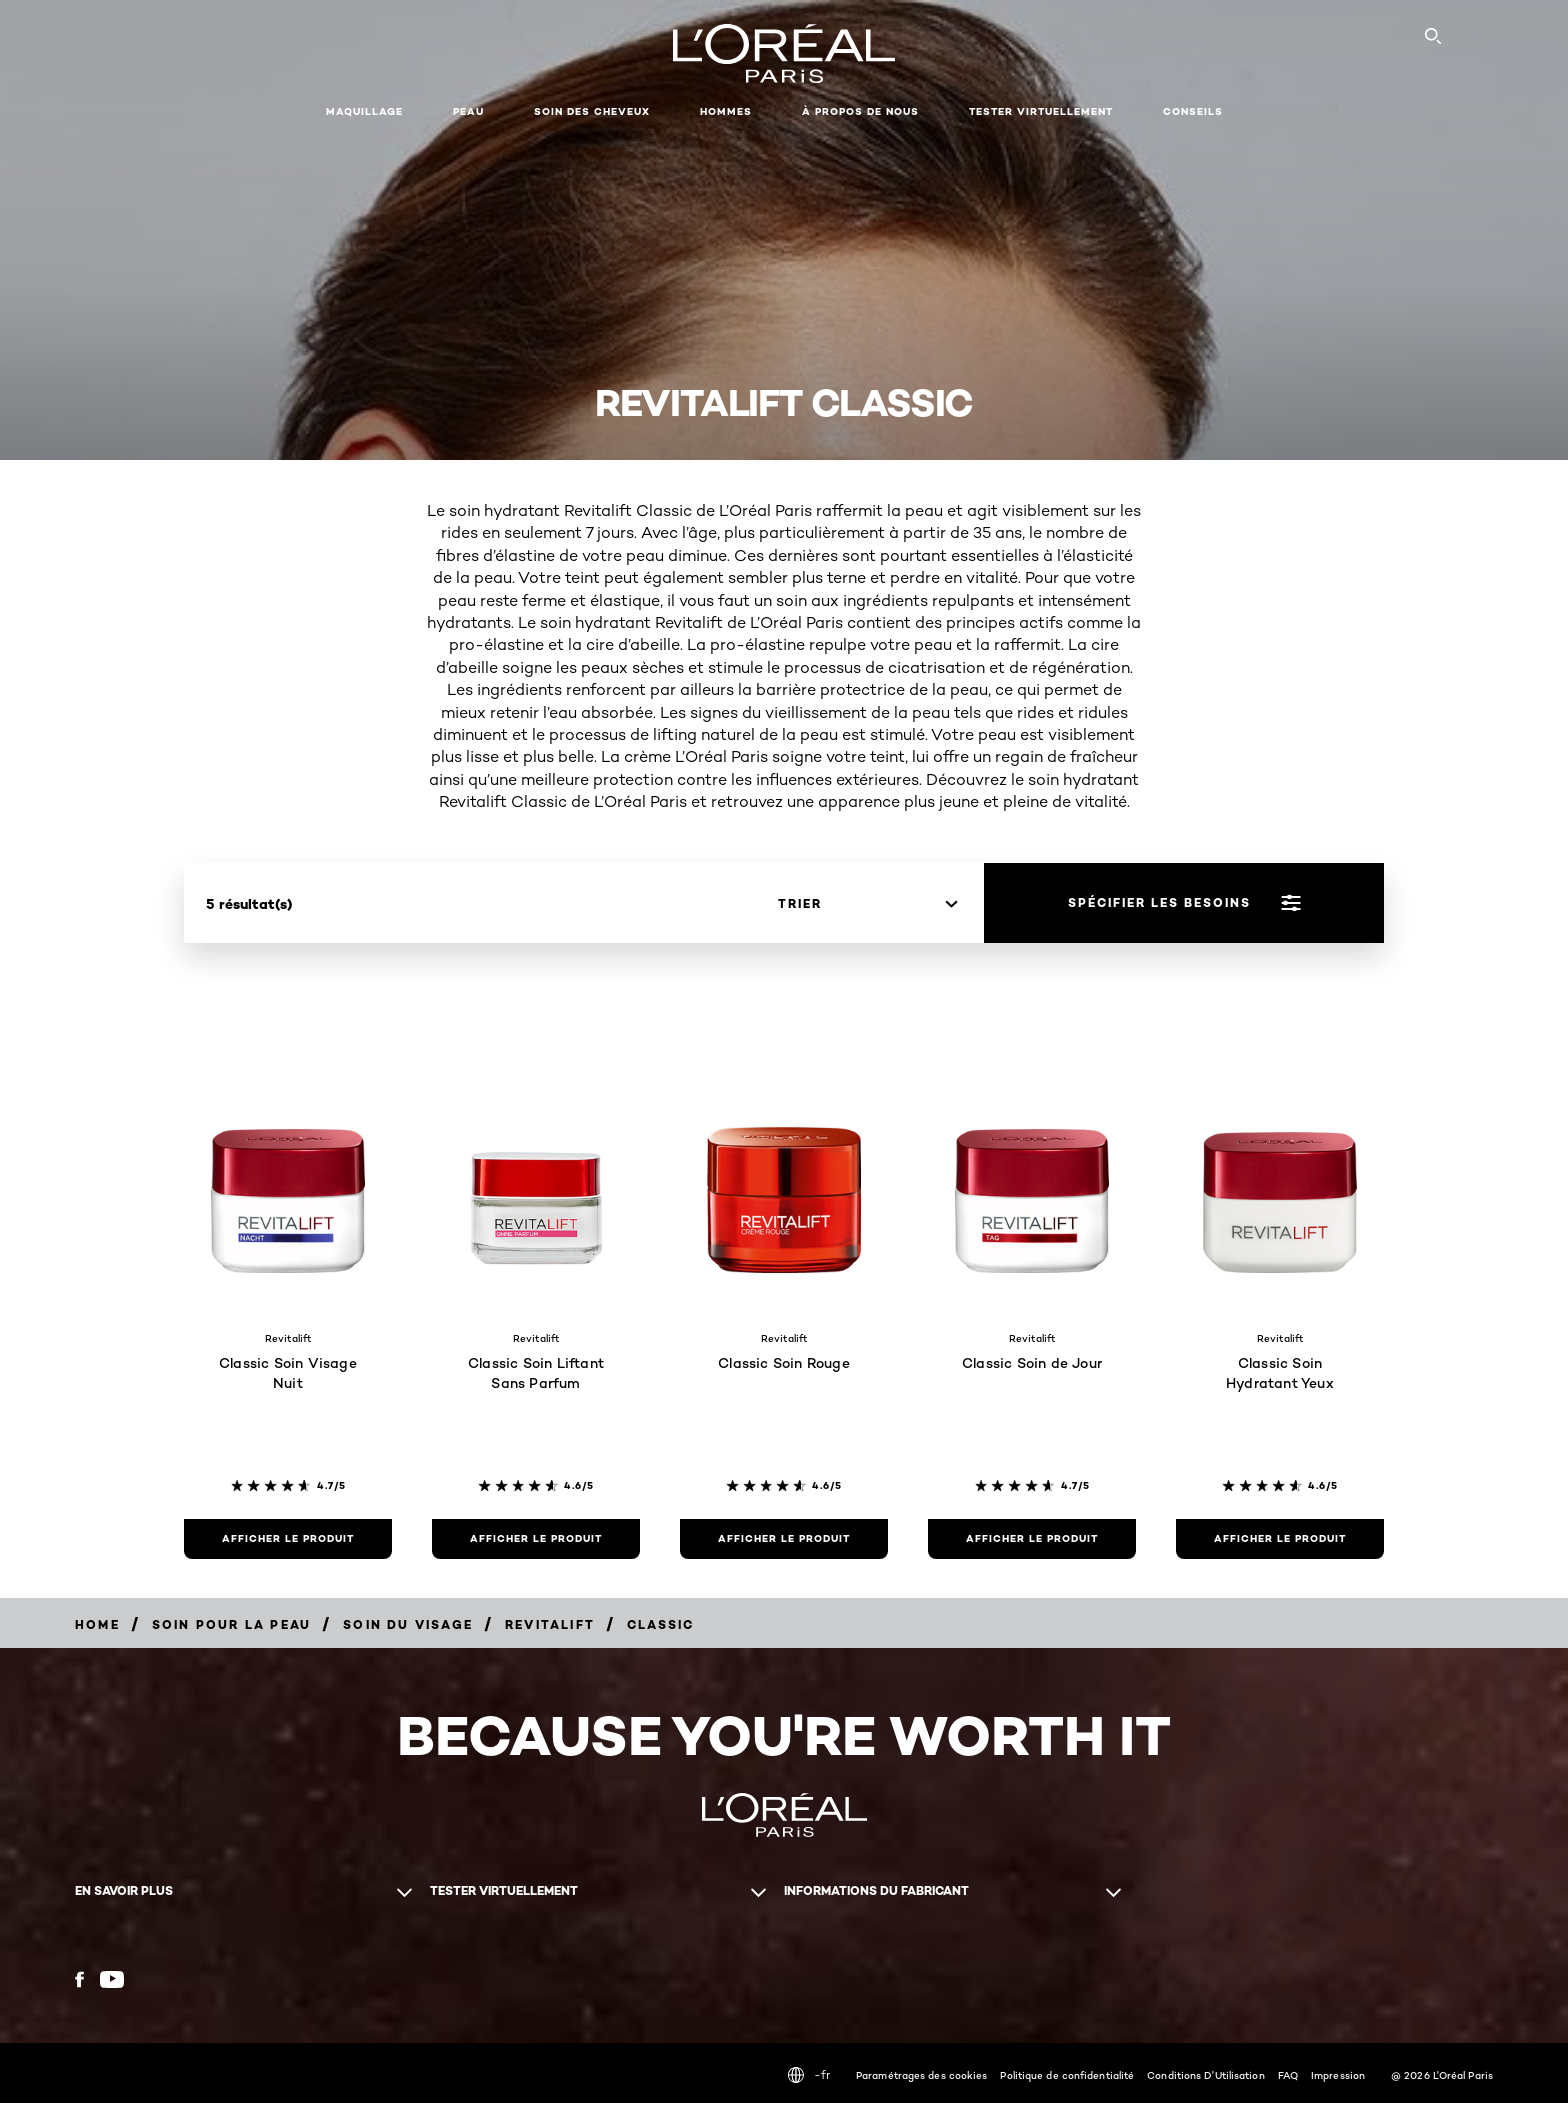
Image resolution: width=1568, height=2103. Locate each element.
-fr (809, 2075)
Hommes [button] (726, 111)
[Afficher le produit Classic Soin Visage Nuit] (288, 1539)
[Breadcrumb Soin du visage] (408, 1624)
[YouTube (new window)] (112, 1979)
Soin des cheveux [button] (592, 111)
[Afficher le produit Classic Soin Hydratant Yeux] (1280, 1539)
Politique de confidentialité (1067, 2075)
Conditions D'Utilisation (1205, 2075)
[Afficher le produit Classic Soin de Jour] (1032, 1539)
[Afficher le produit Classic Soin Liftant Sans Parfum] (536, 1539)
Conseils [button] (1193, 111)
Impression (1338, 2075)
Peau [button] (468, 111)
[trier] (867, 904)
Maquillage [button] (364, 111)
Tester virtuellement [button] (1041, 111)
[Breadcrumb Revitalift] (550, 1624)
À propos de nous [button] (860, 111)
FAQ (1288, 2075)
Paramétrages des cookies (921, 2075)
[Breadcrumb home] (97, 1624)
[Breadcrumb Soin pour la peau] (231, 1624)
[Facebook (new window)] (79, 1979)
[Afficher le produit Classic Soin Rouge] (784, 1539)
